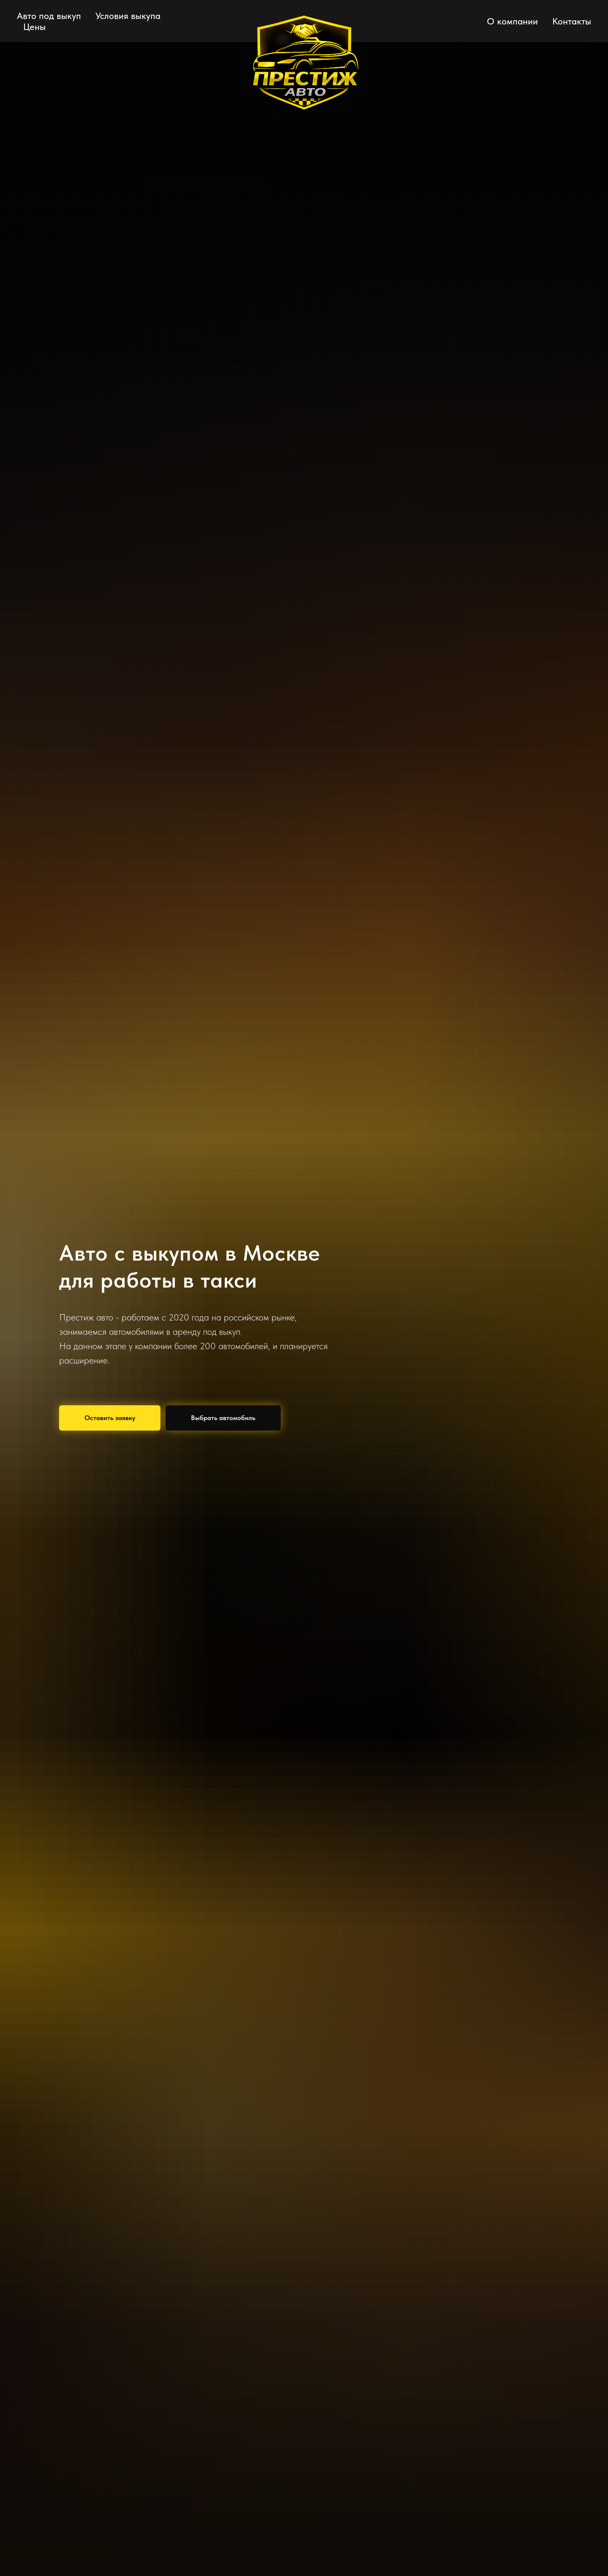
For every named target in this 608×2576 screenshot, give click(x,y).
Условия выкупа (127, 15)
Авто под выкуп (49, 15)
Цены (34, 26)
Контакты (571, 21)
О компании (512, 21)
